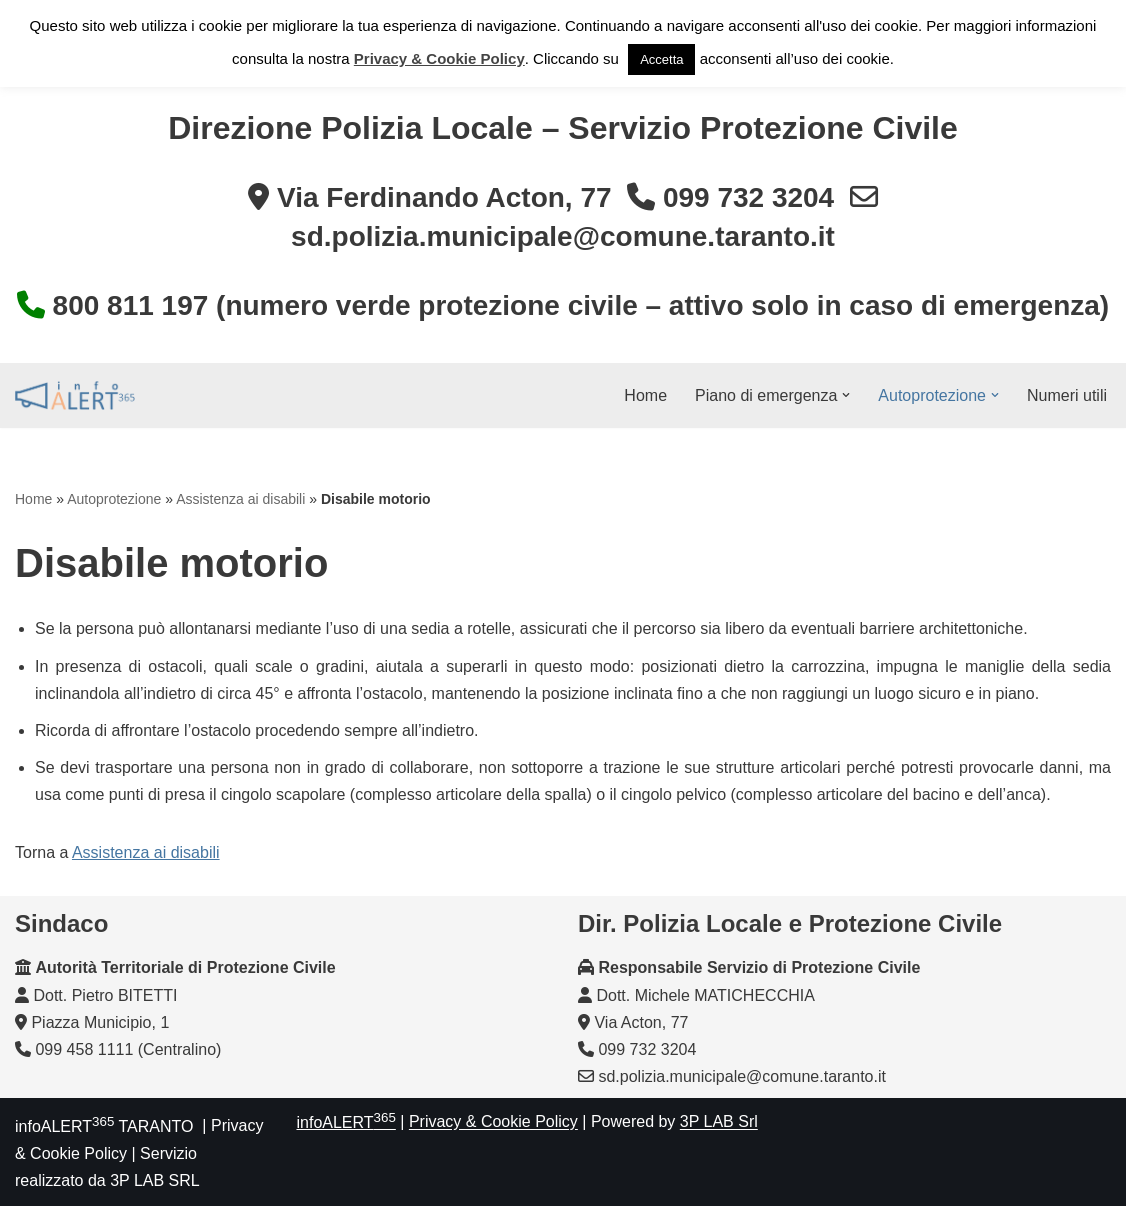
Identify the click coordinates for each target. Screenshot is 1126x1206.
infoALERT (346, 1122)
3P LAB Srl (719, 1122)
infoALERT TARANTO (104, 1126)
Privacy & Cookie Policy (493, 1122)
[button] (846, 395)
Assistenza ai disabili (240, 499)
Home (645, 395)
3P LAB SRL (155, 1180)
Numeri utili (1067, 395)
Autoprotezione (114, 499)
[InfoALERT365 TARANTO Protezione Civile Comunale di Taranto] (75, 395)
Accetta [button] (661, 59)
